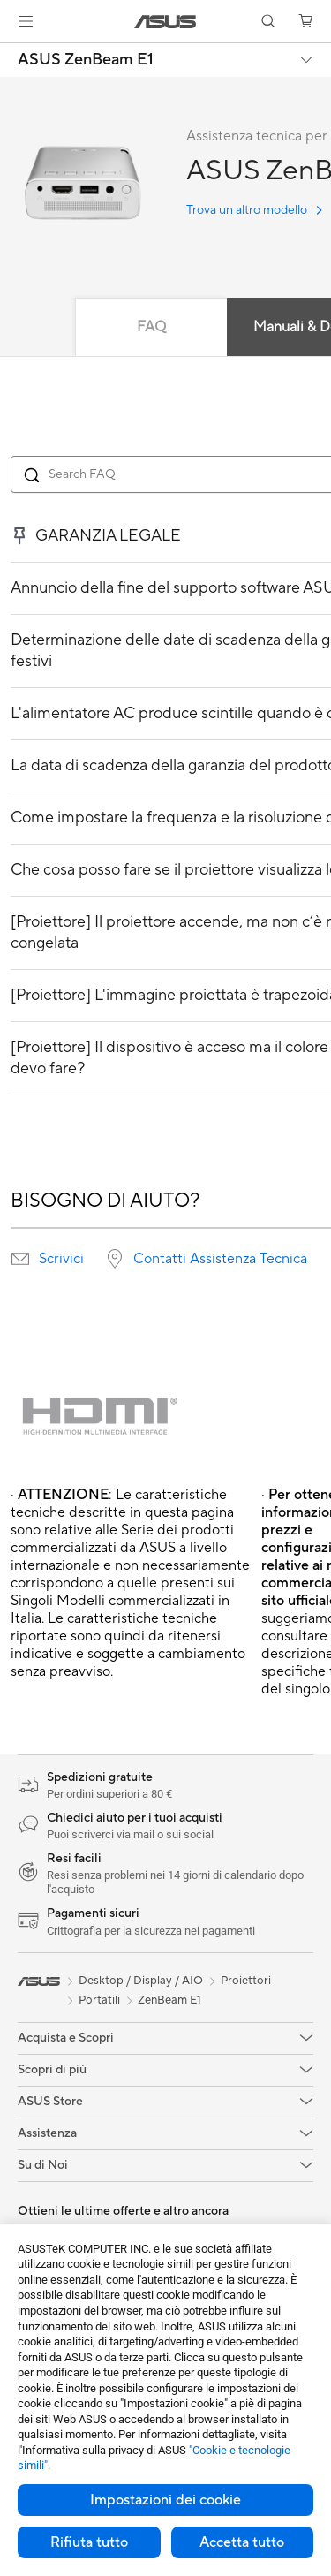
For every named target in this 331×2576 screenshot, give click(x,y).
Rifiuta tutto (89, 2542)
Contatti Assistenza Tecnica (220, 1259)
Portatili (99, 2000)
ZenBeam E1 (169, 2000)
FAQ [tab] (151, 327)
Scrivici (61, 1259)
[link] (165, 21)
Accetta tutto (241, 2542)
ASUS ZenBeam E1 (86, 60)
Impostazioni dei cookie (165, 2500)
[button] (26, 21)
